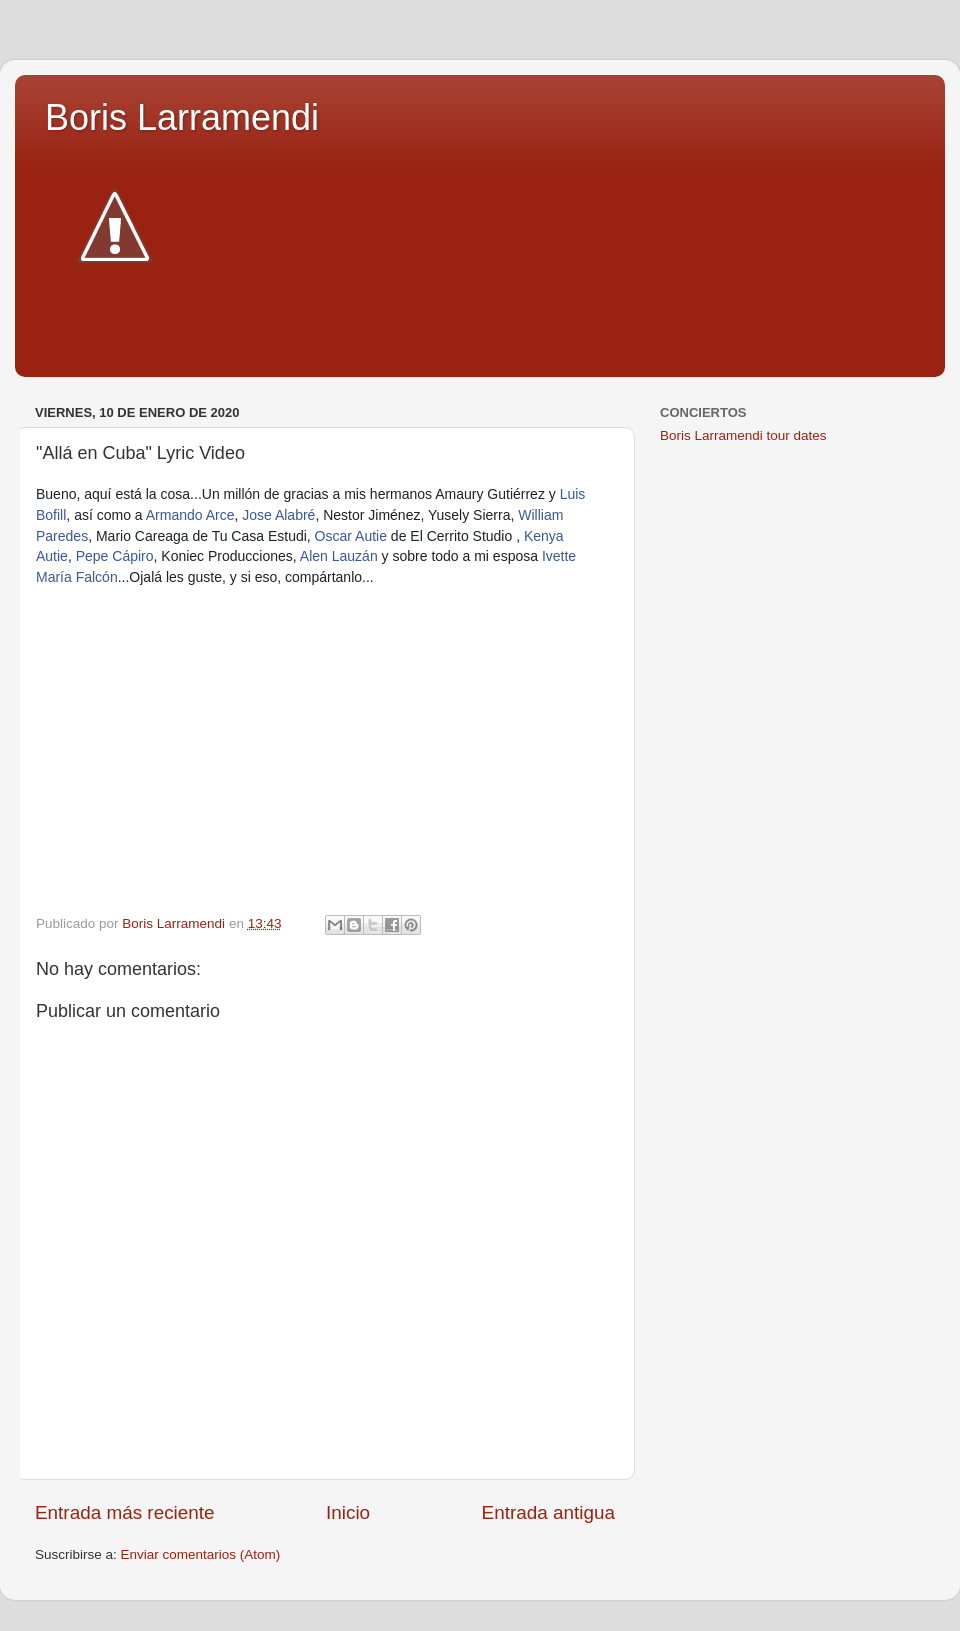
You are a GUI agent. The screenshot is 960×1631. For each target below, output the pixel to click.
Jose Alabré (278, 515)
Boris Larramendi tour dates (743, 435)
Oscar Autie (351, 536)
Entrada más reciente (125, 1512)
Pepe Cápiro (115, 556)
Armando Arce (190, 515)
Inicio (348, 1512)
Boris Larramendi (182, 117)
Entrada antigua (548, 1512)
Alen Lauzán (339, 556)
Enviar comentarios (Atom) (201, 1554)
